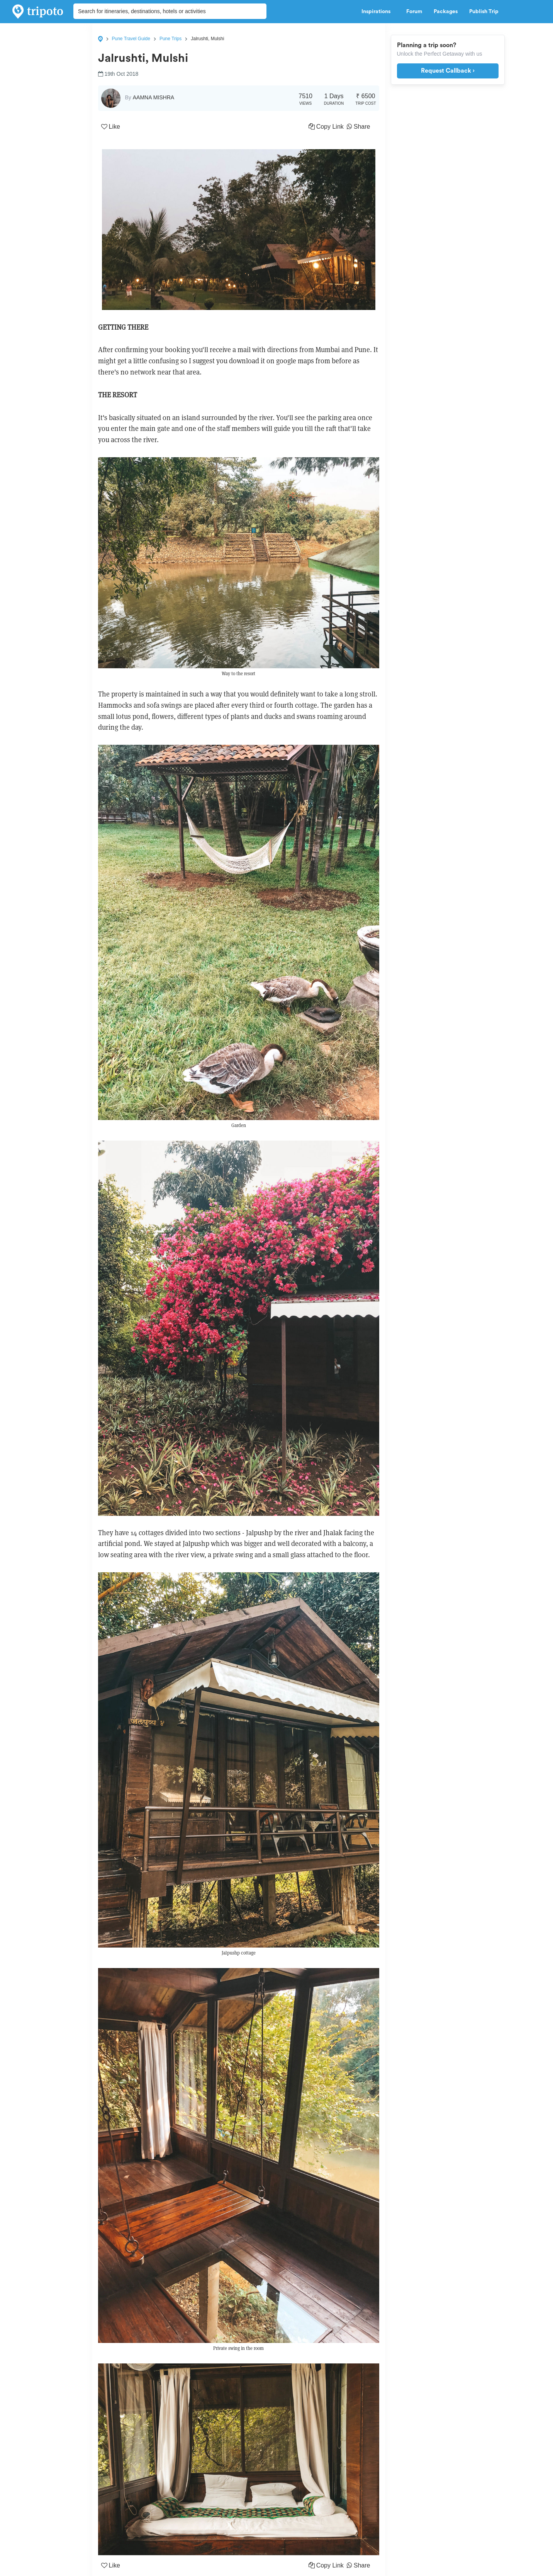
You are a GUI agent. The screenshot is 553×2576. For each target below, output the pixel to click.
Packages (446, 11)
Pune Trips (170, 38)
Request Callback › (448, 71)
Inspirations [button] (378, 11)
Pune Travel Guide (131, 38)
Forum (414, 11)
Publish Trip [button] (486, 11)
